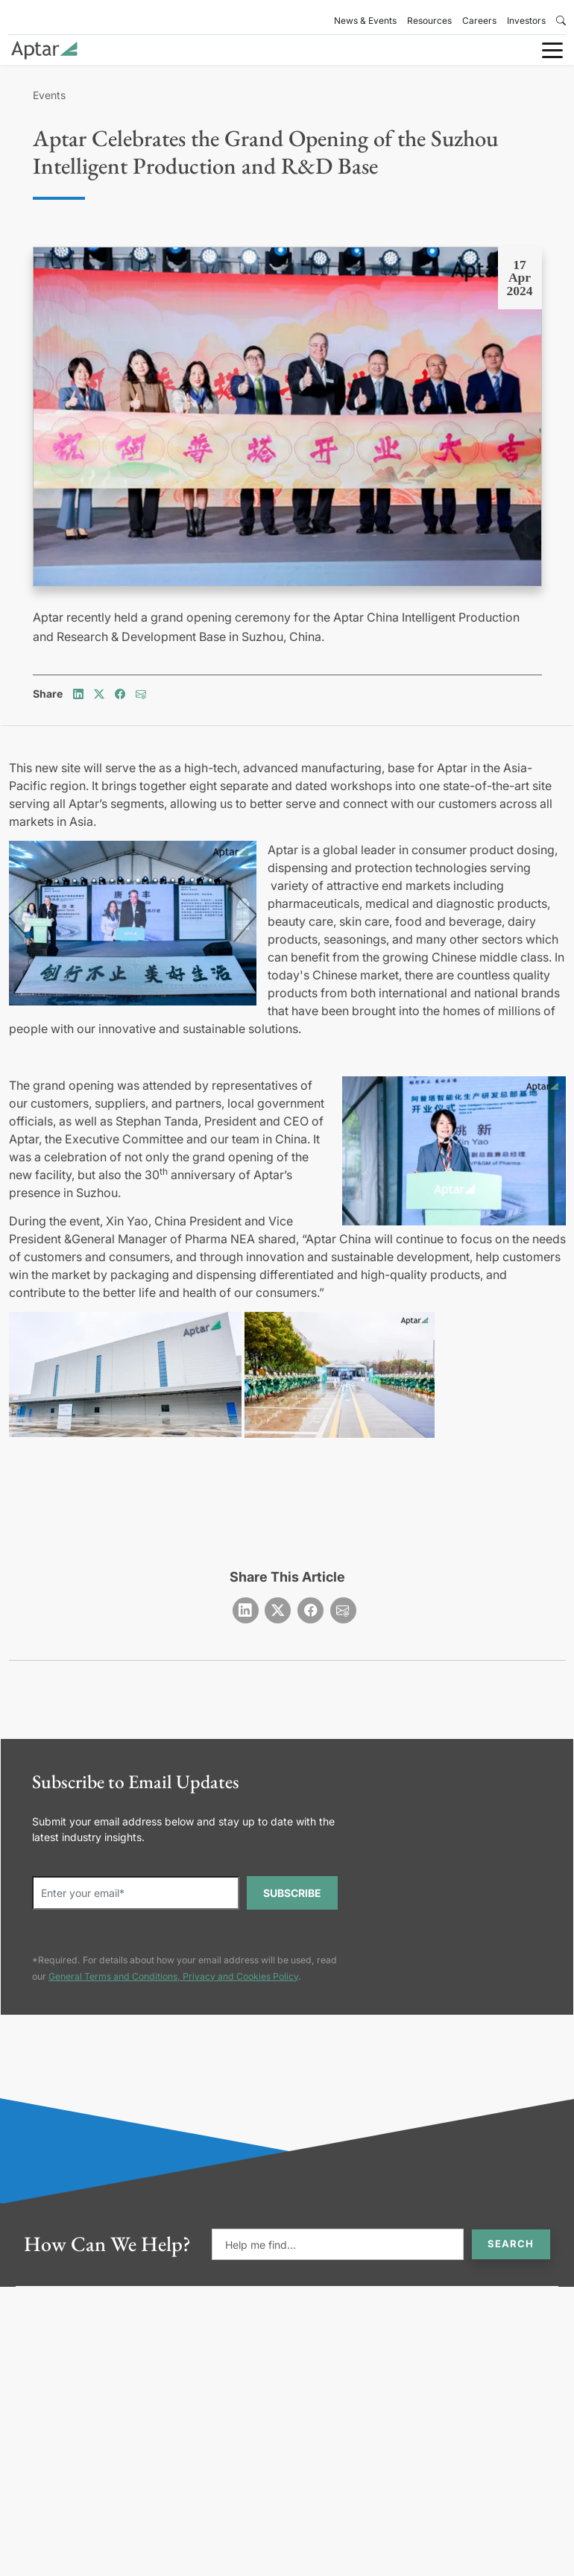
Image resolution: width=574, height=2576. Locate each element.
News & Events (365, 20)
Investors (526, 20)
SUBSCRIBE (292, 1893)
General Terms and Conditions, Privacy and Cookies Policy (173, 1976)
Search (511, 2244)
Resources (429, 20)
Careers (479, 20)
